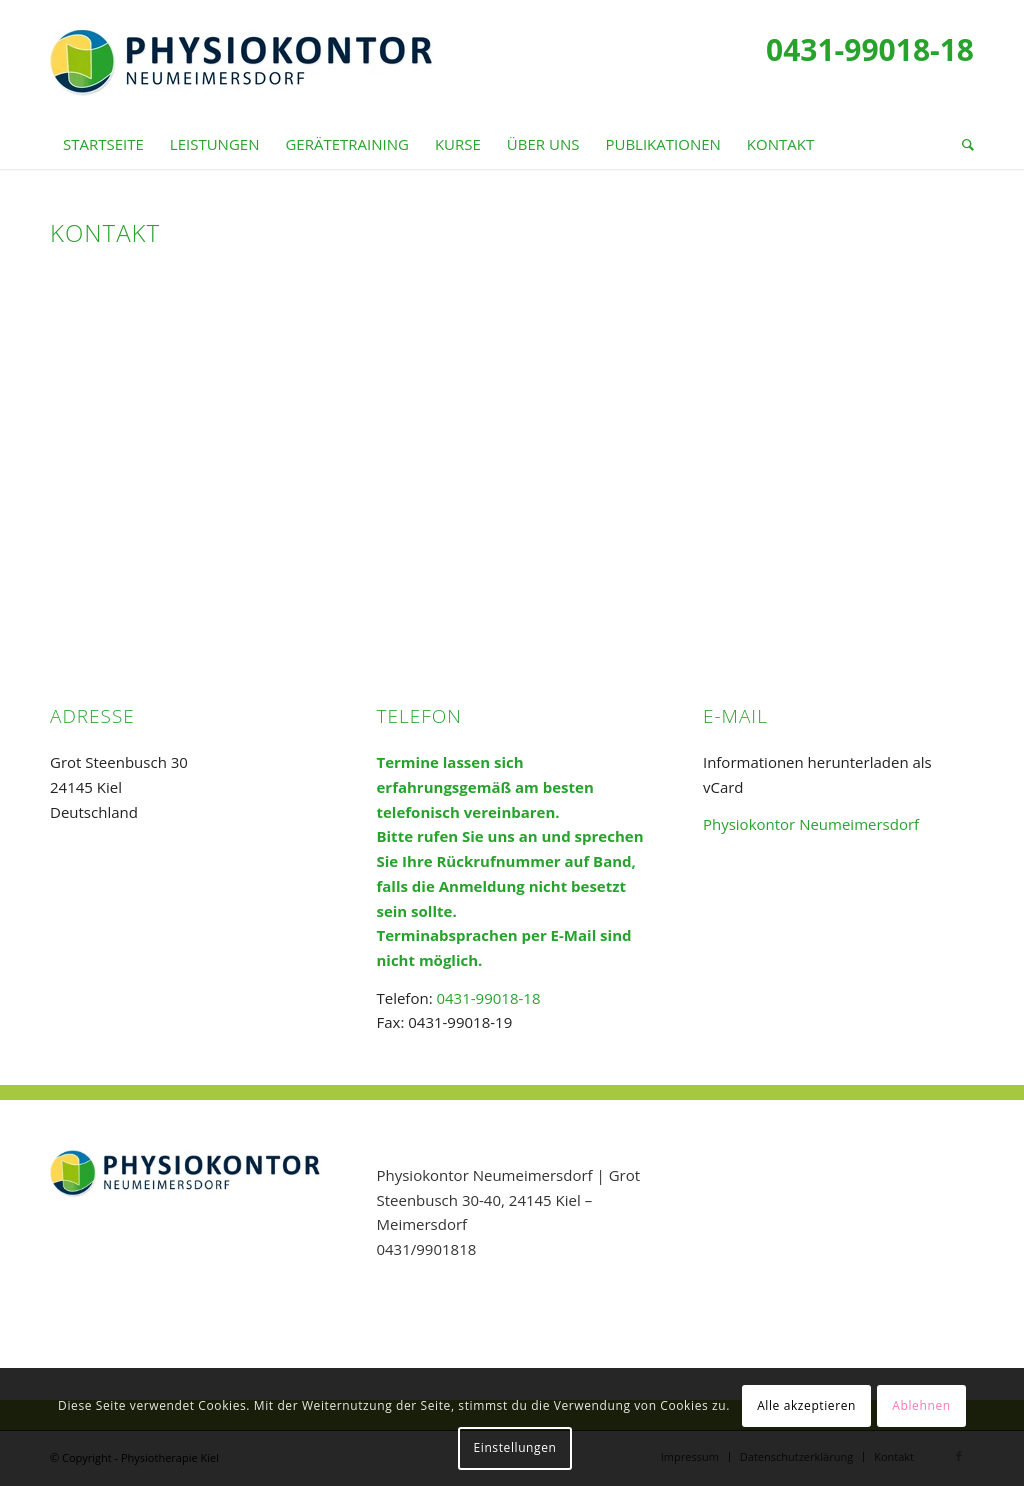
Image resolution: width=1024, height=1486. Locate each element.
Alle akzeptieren (806, 1405)
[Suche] (961, 144)
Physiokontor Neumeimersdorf (811, 824)
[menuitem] (103, 144)
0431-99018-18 (870, 49)
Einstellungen (515, 1447)
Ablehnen (921, 1405)
